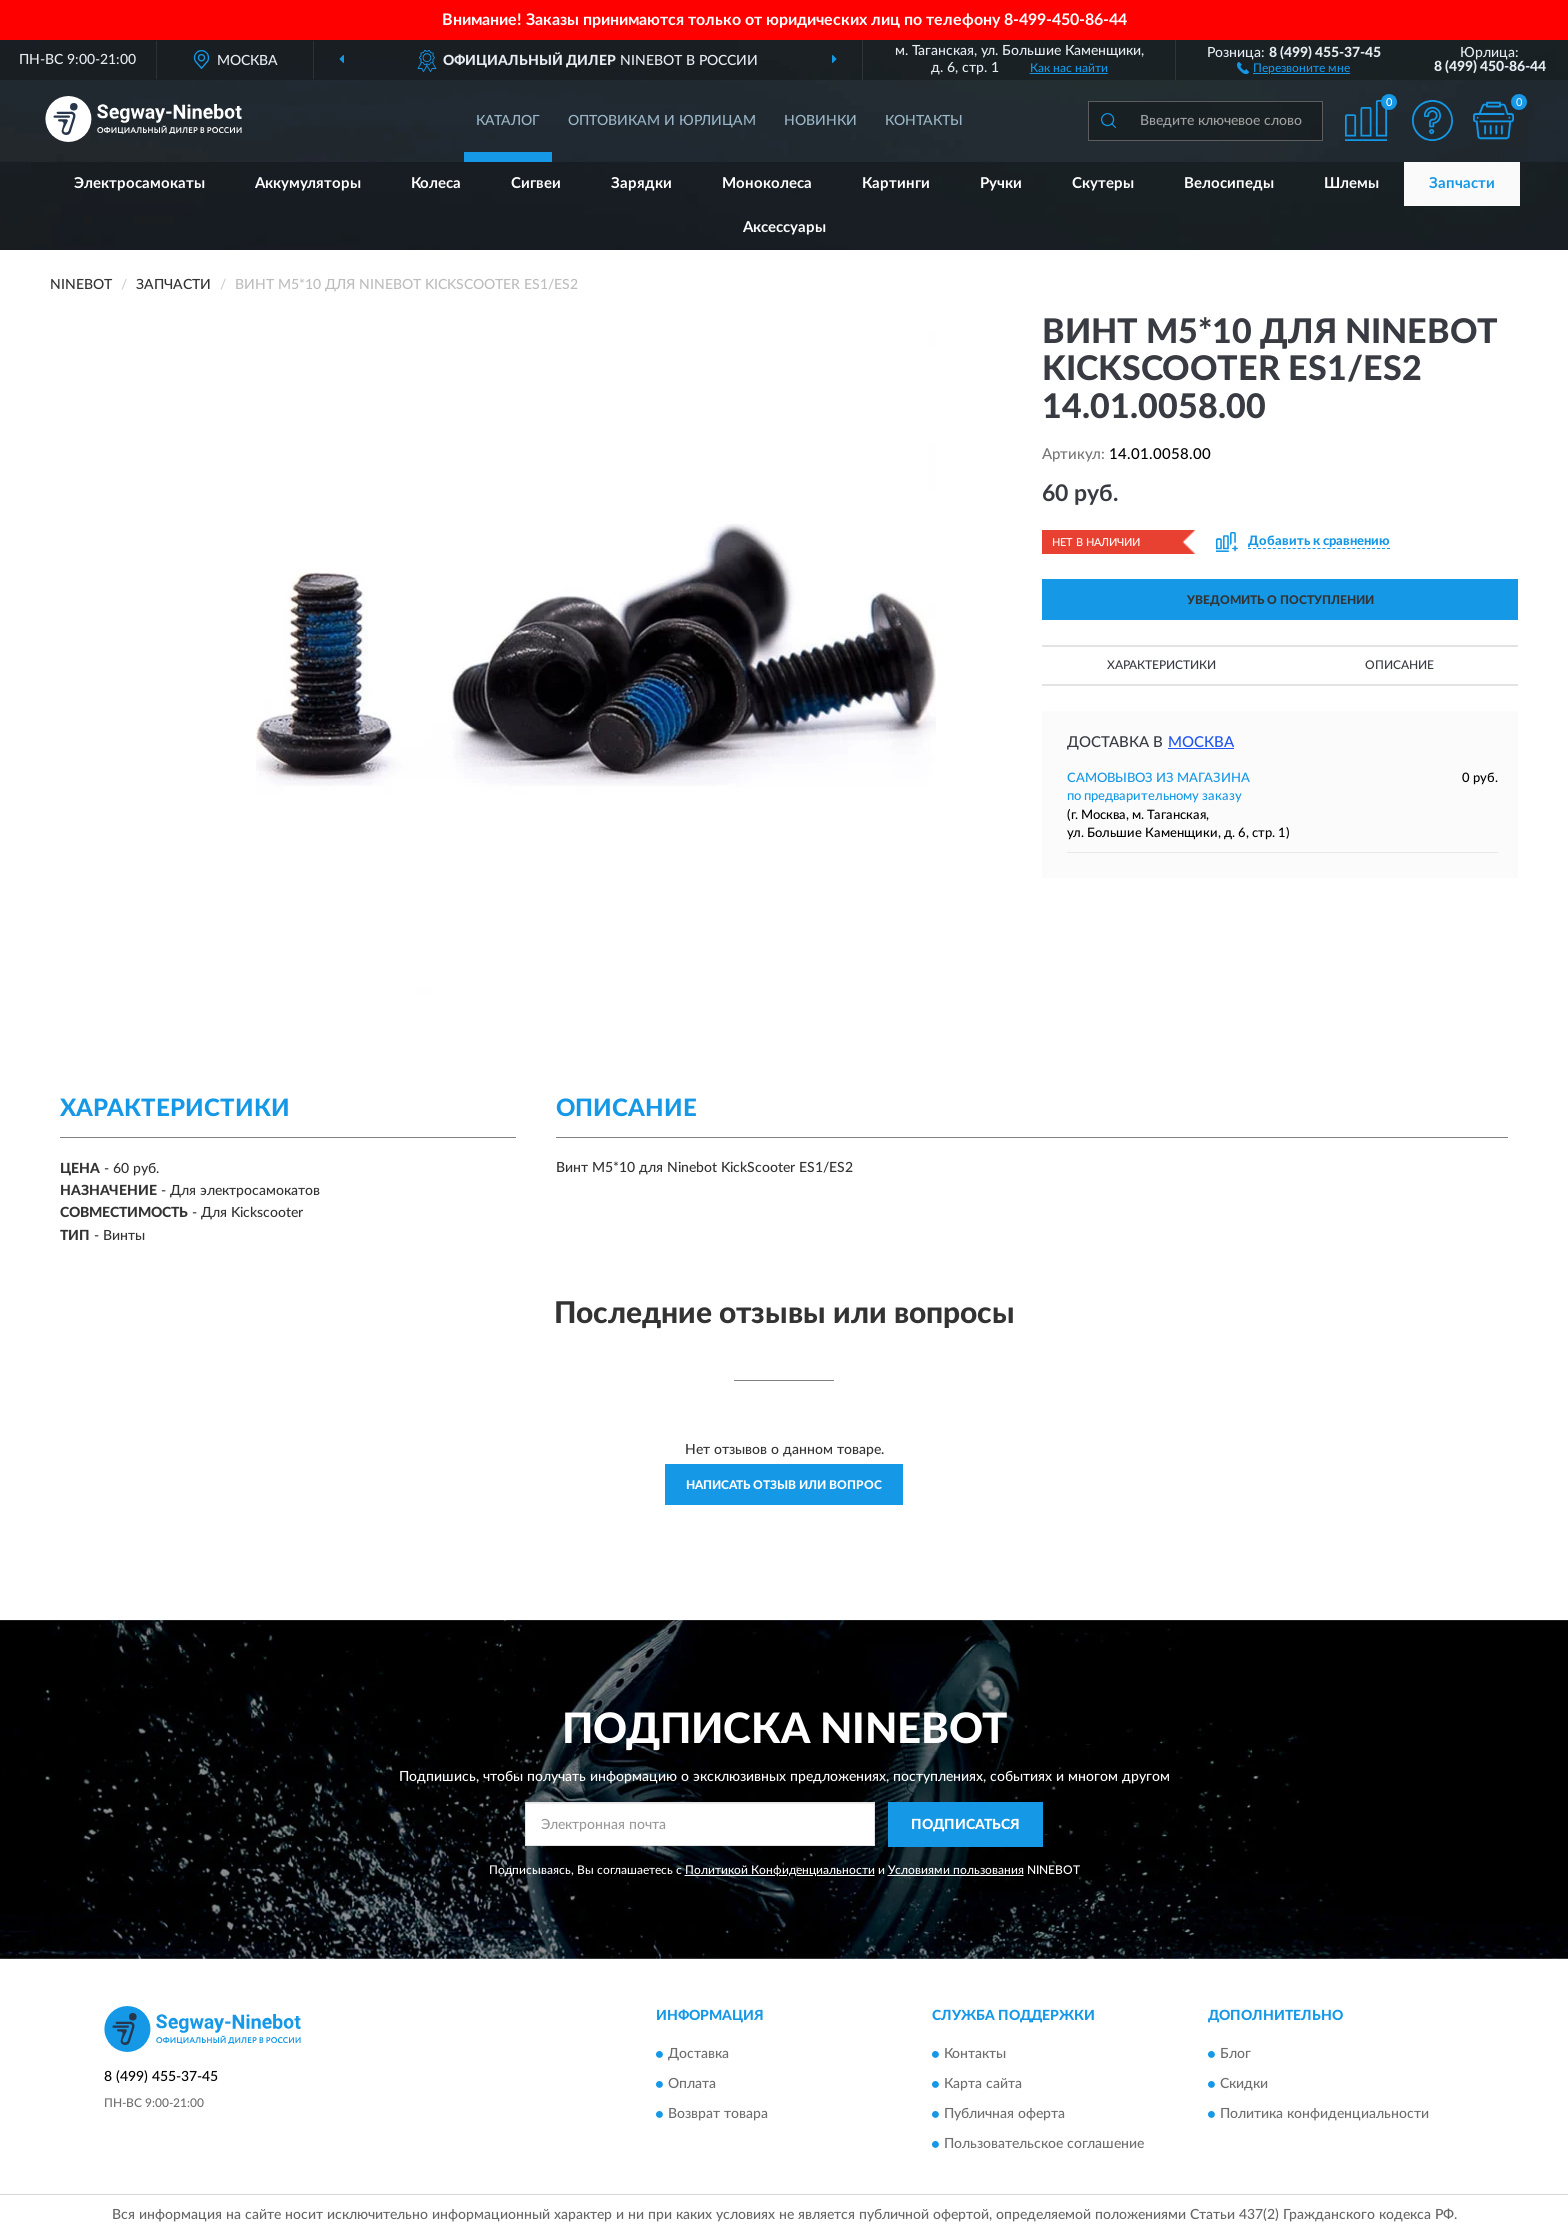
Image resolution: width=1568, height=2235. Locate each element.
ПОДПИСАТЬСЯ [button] (965, 1825)
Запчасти (1462, 183)
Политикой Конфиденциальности (780, 1870)
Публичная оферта (1004, 2115)
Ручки (1001, 183)
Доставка (698, 2055)
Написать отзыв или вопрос (784, 1485)
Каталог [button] (508, 121)
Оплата (692, 2085)
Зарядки (641, 183)
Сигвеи (536, 183)
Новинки (820, 121)
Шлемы (1351, 183)
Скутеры (1103, 183)
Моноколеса (767, 183)
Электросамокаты (139, 183)
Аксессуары (784, 227)
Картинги (896, 183)
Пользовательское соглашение (1044, 2145)
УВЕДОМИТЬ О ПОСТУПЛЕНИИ (1280, 600)
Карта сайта (983, 2085)
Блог (1235, 2055)
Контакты (924, 121)
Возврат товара (718, 2115)
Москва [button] (1201, 742)
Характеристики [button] (1161, 665)
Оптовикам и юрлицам (662, 121)
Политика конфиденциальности (1324, 2115)
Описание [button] (1399, 665)
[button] (1293, 67)
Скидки (1244, 2085)
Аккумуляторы (308, 183)
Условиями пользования (956, 1870)
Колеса (436, 183)
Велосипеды (1229, 183)
